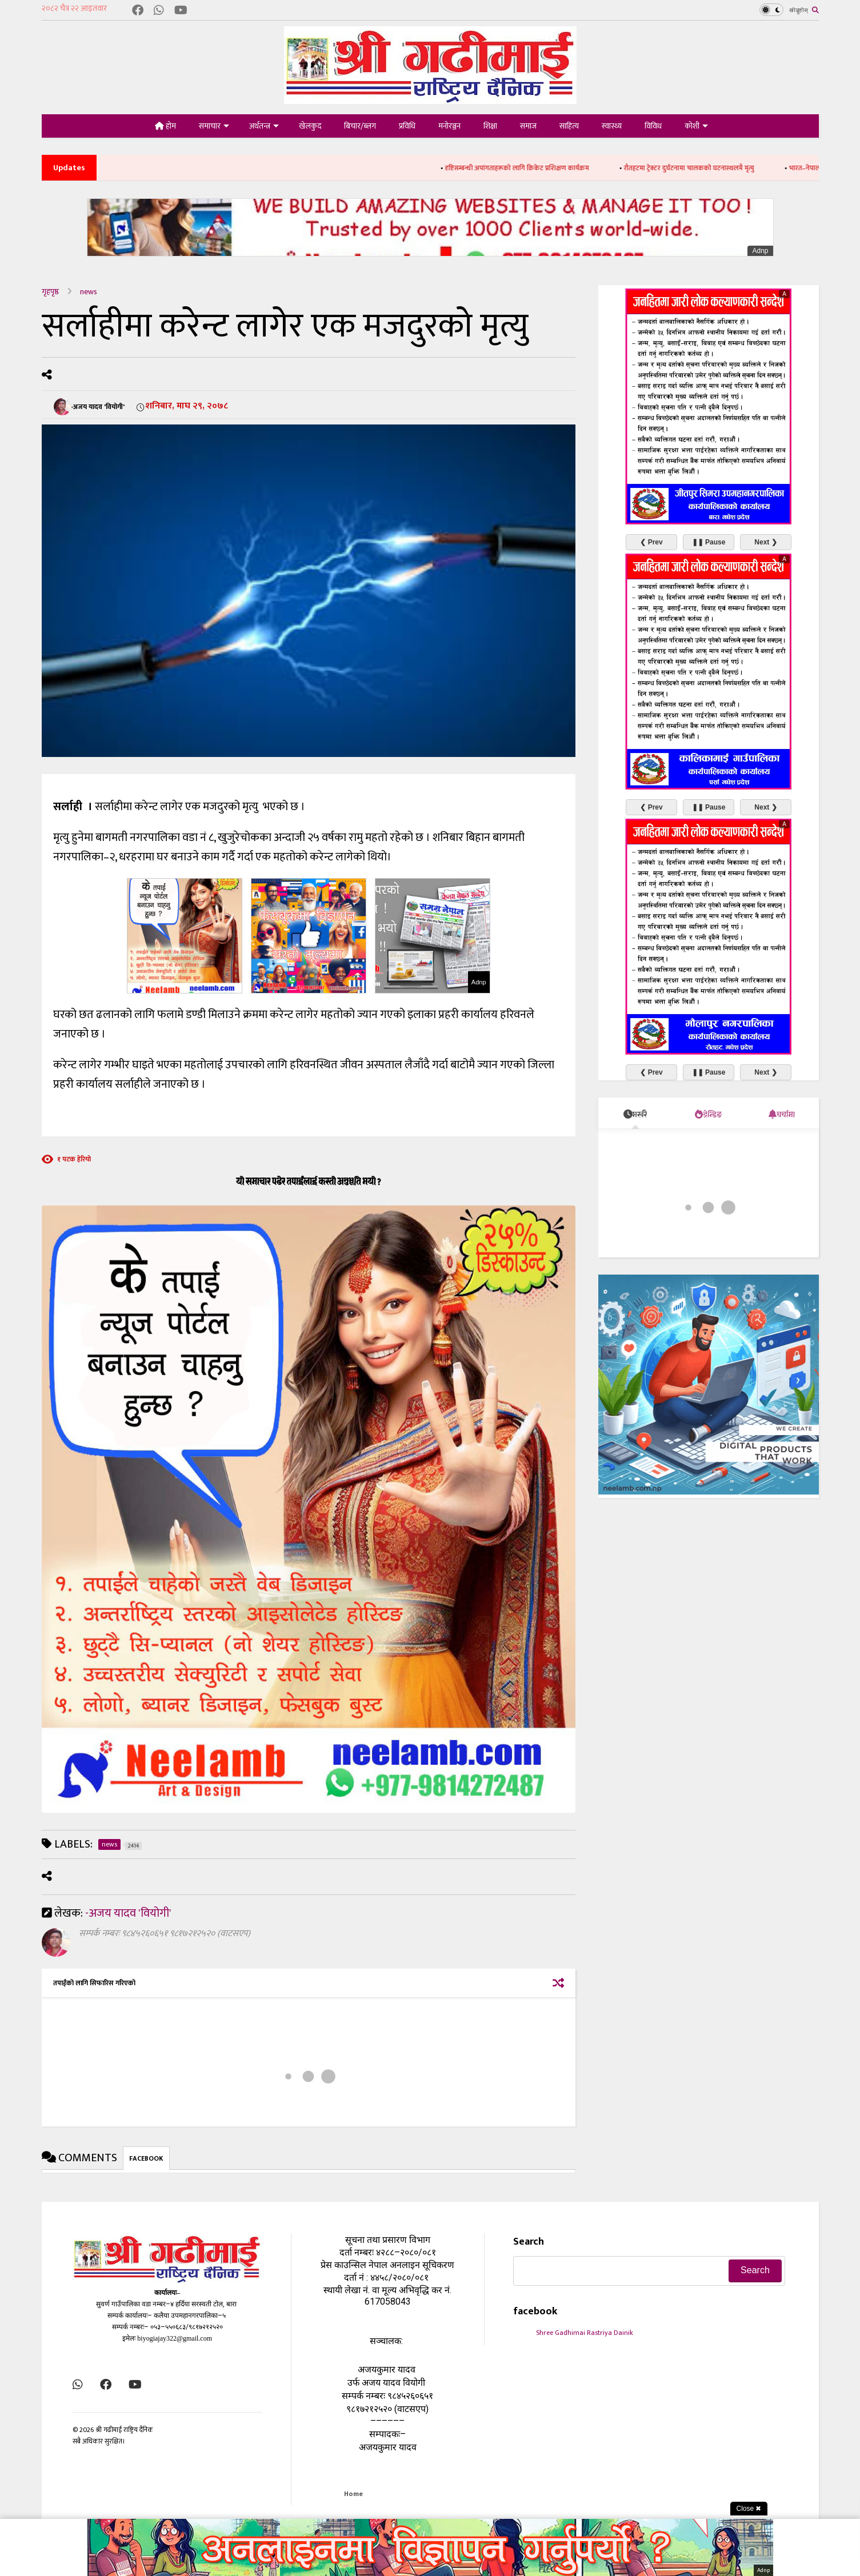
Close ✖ (748, 2509)
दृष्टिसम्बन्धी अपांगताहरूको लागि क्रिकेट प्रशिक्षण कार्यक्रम (537, 168)
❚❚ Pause (709, 542)
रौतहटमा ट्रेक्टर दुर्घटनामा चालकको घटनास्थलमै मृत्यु (708, 168)
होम (165, 126)
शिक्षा (490, 126)
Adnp (760, 251)
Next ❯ (765, 542)
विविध (653, 126)
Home (353, 2493)
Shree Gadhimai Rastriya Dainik (584, 2332)
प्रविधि (407, 126)
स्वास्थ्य (612, 126)
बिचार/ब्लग (360, 126)
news (88, 291)
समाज (528, 126)
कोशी (696, 126)
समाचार (214, 126)
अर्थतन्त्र (264, 126)
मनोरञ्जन (449, 126)
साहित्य (569, 126)
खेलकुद (310, 126)
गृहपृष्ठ (50, 291)
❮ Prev (651, 542)
